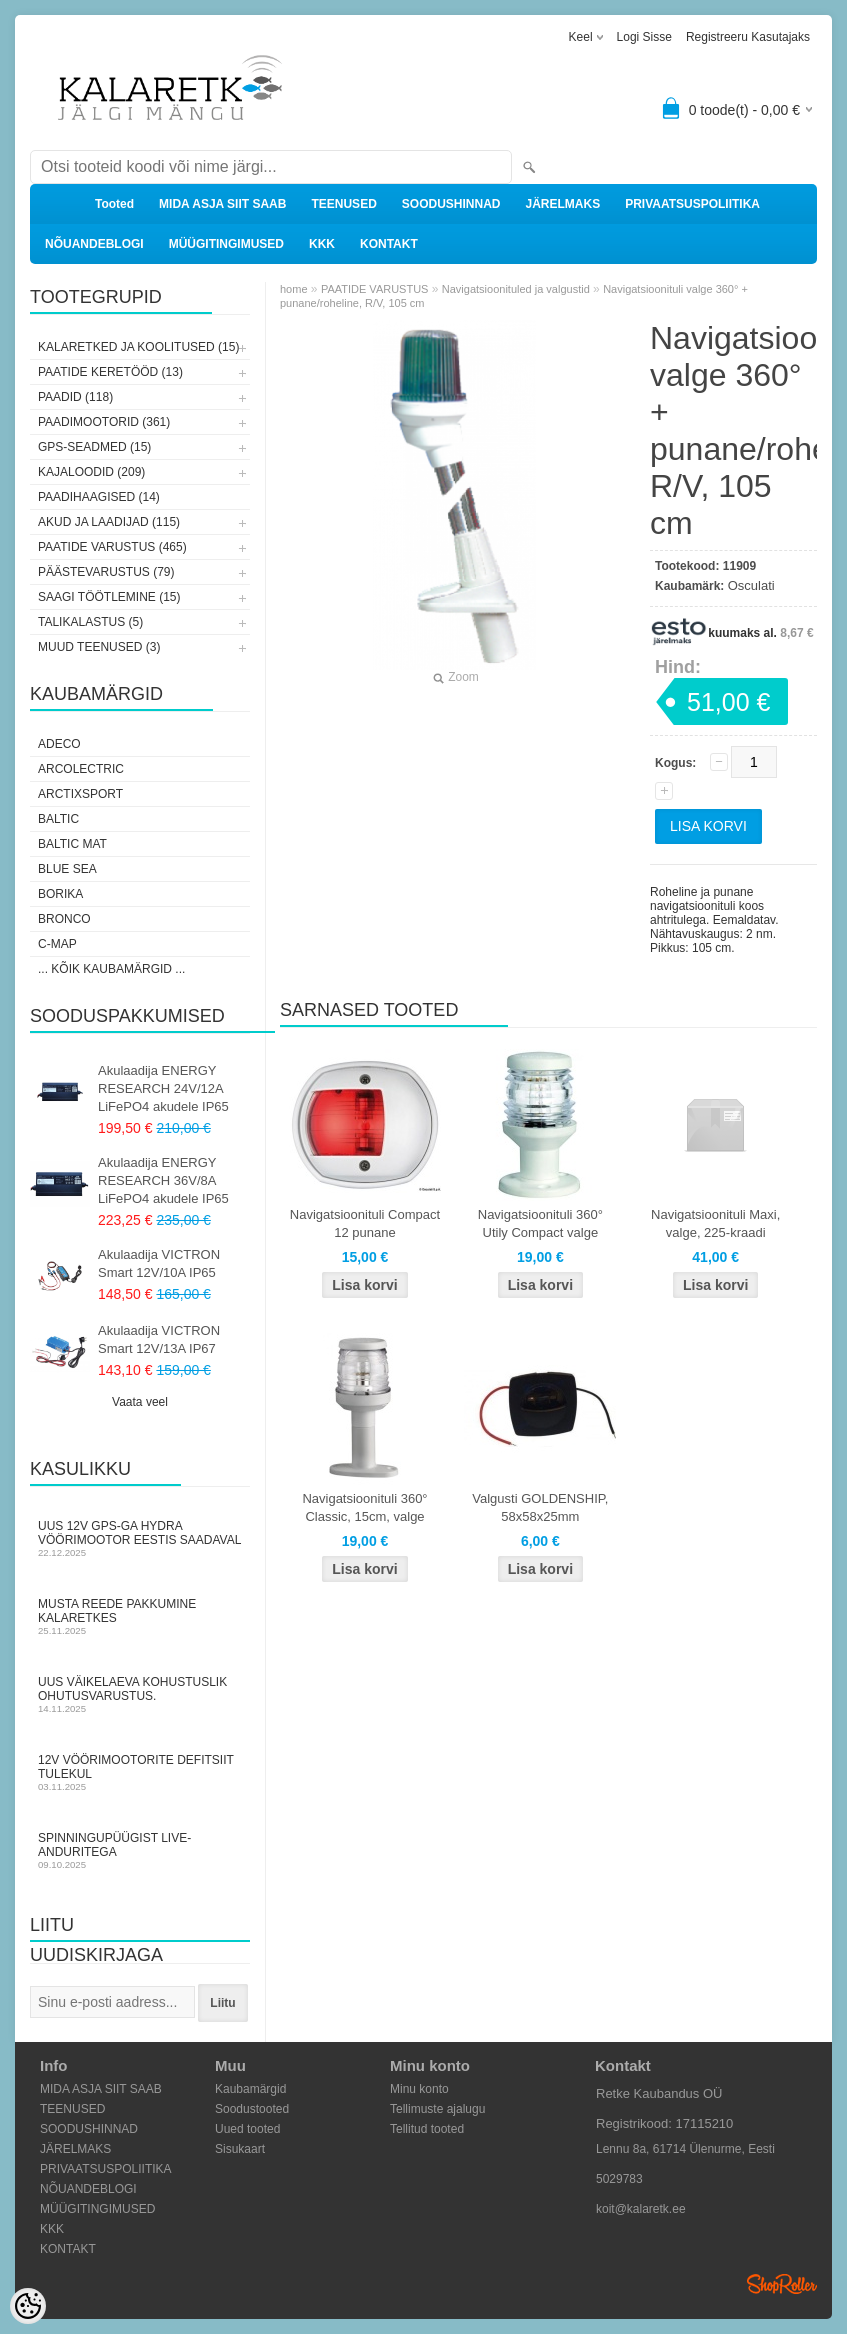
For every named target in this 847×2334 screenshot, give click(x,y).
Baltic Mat (72, 844)
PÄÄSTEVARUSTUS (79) (106, 572)
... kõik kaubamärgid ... (111, 969)
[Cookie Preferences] (28, 2306)
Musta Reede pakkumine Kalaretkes (140, 1616)
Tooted (114, 204)
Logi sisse (644, 37)
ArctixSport (80, 794)
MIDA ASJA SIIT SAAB (222, 204)
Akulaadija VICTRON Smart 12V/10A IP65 (159, 1263)
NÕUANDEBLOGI (94, 244)
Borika (60, 894)
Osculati (751, 585)
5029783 (619, 2179)
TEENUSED (343, 204)
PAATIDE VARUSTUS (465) (112, 547)
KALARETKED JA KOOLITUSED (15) (138, 347)
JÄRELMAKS (562, 204)
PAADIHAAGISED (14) (99, 497)
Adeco (59, 744)
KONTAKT (389, 244)
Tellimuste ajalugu (437, 2109)
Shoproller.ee (782, 2284)
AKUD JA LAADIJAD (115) (109, 522)
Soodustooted (252, 2109)
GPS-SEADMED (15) (94, 447)
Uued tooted (247, 2129)
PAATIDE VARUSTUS (375, 289)
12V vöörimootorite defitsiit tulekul (140, 1772)
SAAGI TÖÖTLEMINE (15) (109, 597)
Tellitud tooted (427, 2129)
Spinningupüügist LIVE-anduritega (140, 1850)
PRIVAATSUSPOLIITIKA (692, 204)
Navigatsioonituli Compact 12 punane (365, 1223)
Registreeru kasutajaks (748, 37)
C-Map (57, 944)
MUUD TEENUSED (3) (99, 647)
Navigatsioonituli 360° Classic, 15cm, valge (364, 1507)
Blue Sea (67, 869)
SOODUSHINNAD (451, 204)
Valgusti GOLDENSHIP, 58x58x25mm (540, 1507)
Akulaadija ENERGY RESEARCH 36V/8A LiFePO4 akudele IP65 (163, 1180)
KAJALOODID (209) (91, 472)
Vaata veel (140, 1402)
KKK (322, 244)
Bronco (64, 919)
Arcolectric (81, 769)
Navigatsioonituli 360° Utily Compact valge (540, 1223)
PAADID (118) (75, 397)
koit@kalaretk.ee (641, 2209)
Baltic (58, 819)
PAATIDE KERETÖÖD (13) (110, 372)
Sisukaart (240, 2149)
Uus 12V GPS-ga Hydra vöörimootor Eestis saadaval (140, 1538)
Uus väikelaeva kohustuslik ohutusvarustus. (140, 1694)
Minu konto (419, 2089)
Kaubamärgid (250, 2089)
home (294, 289)
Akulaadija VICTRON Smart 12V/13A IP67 (159, 1339)
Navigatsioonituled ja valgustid (516, 289)
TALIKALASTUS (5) (90, 622)
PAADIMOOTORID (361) (104, 422)
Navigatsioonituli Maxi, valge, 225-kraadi (715, 1223)
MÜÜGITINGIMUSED (226, 244)
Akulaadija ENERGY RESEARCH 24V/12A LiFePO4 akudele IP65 (163, 1088)
